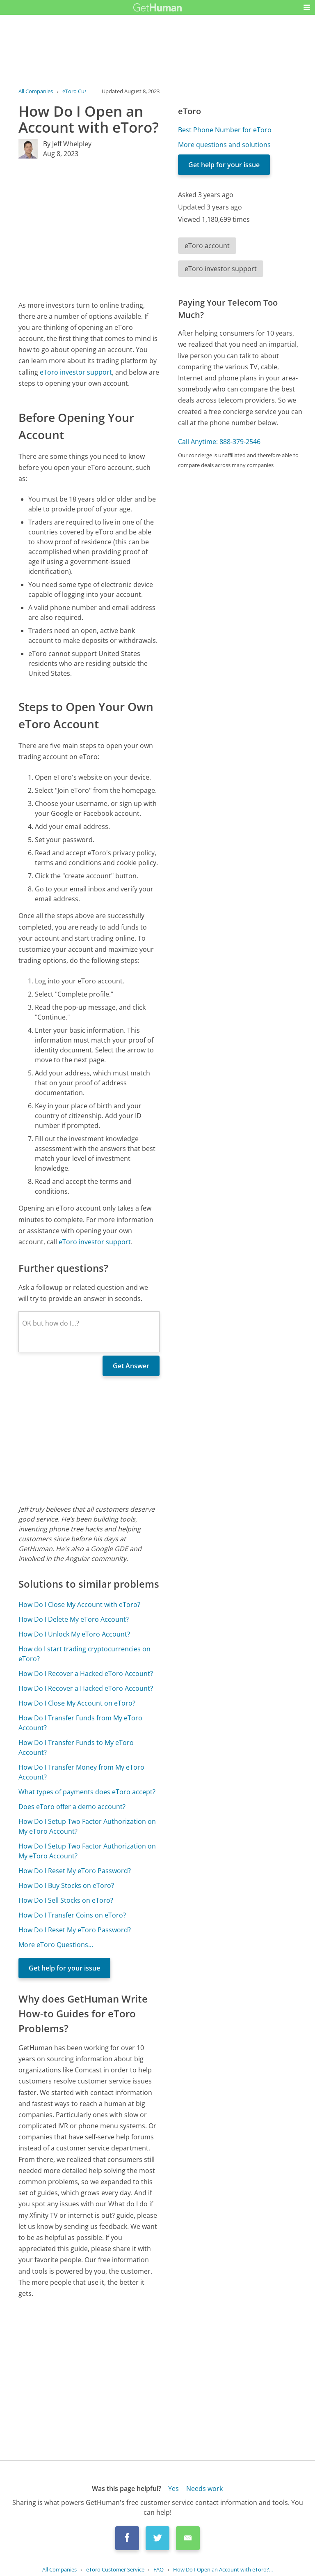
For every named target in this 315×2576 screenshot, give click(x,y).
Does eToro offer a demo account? (72, 1806)
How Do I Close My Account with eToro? (79, 1604)
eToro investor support (76, 372)
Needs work (204, 2488)
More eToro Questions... (55, 1944)
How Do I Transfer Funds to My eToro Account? (76, 1747)
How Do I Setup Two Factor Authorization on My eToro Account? (87, 1826)
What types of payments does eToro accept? (86, 1791)
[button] (307, 7)
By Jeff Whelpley (67, 143)
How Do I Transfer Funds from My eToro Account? (80, 1722)
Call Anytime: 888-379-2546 (219, 441)
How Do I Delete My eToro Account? (73, 1619)
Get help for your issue (64, 1968)
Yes (173, 2488)
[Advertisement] (88, 229)
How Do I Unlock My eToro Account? (74, 1634)
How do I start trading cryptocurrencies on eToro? (84, 1653)
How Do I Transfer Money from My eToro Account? (81, 1772)
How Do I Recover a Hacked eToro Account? (85, 1673)
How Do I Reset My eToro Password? (74, 1870)
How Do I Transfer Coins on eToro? (72, 1915)
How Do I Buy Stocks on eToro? (66, 1885)
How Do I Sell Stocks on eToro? (65, 1900)
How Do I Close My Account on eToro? (76, 1703)
